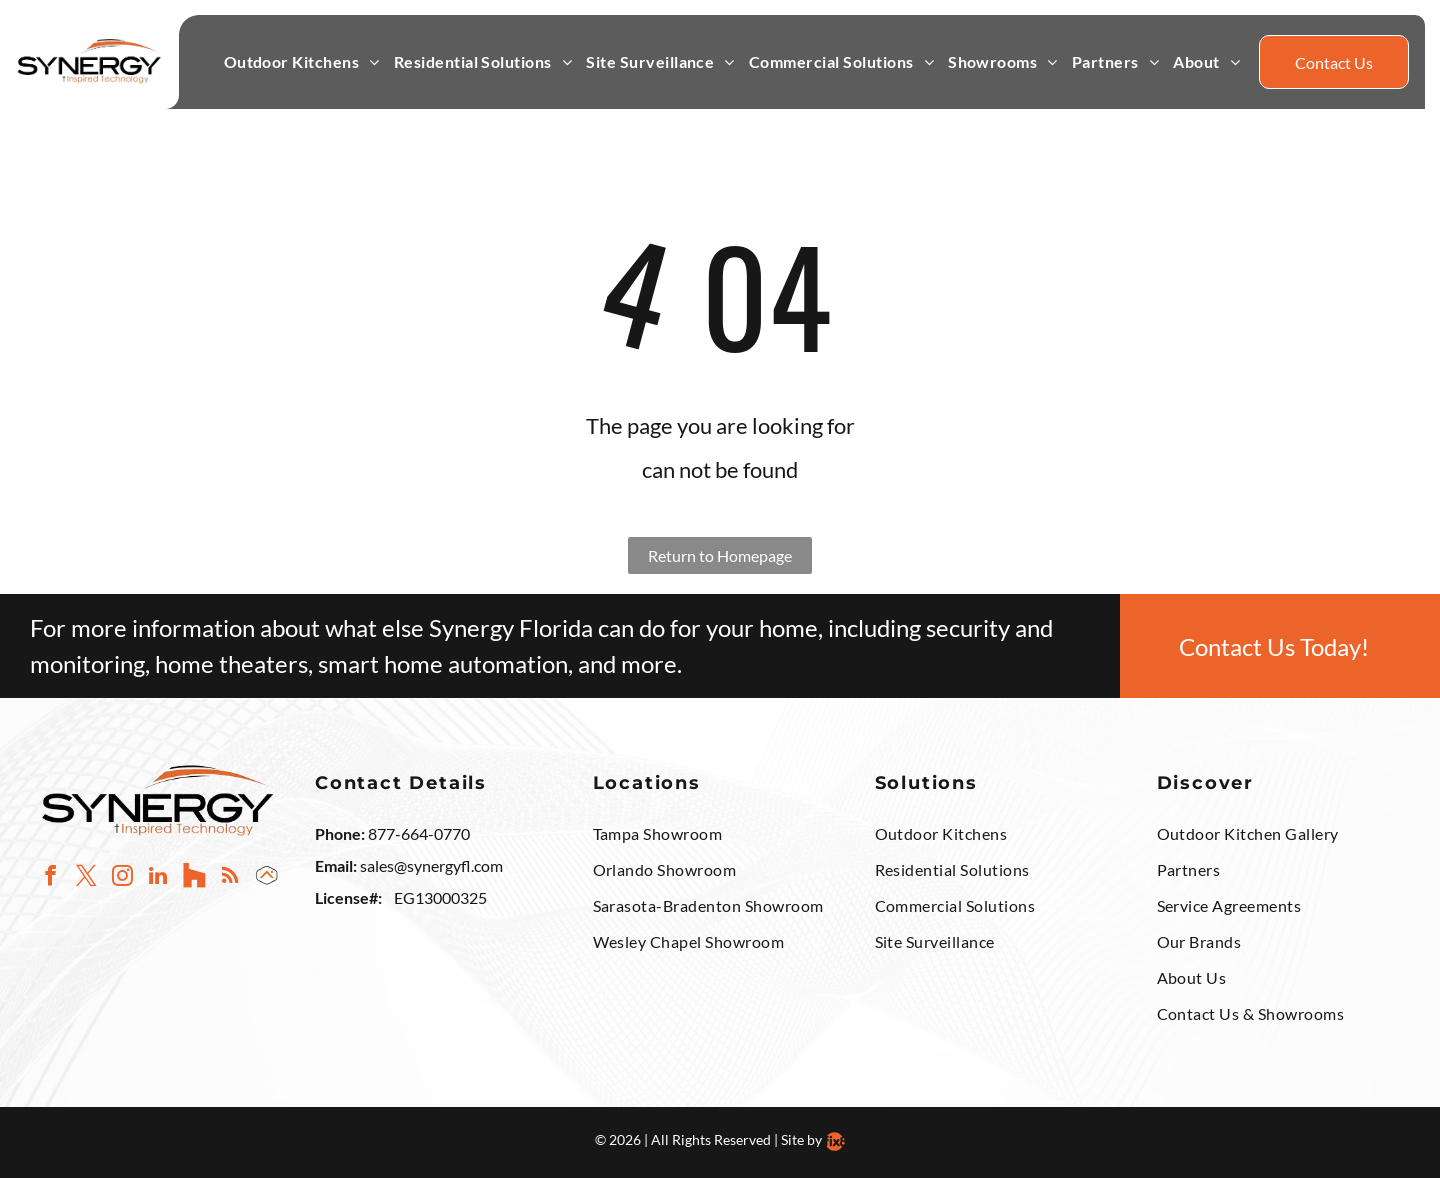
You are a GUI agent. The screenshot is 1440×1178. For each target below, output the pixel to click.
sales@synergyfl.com (431, 865)
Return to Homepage (720, 555)
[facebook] (50, 878)
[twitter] (86, 878)
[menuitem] (302, 62)
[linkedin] (158, 878)
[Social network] (194, 878)
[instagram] (122, 878)
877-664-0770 (419, 833)
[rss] (230, 878)
